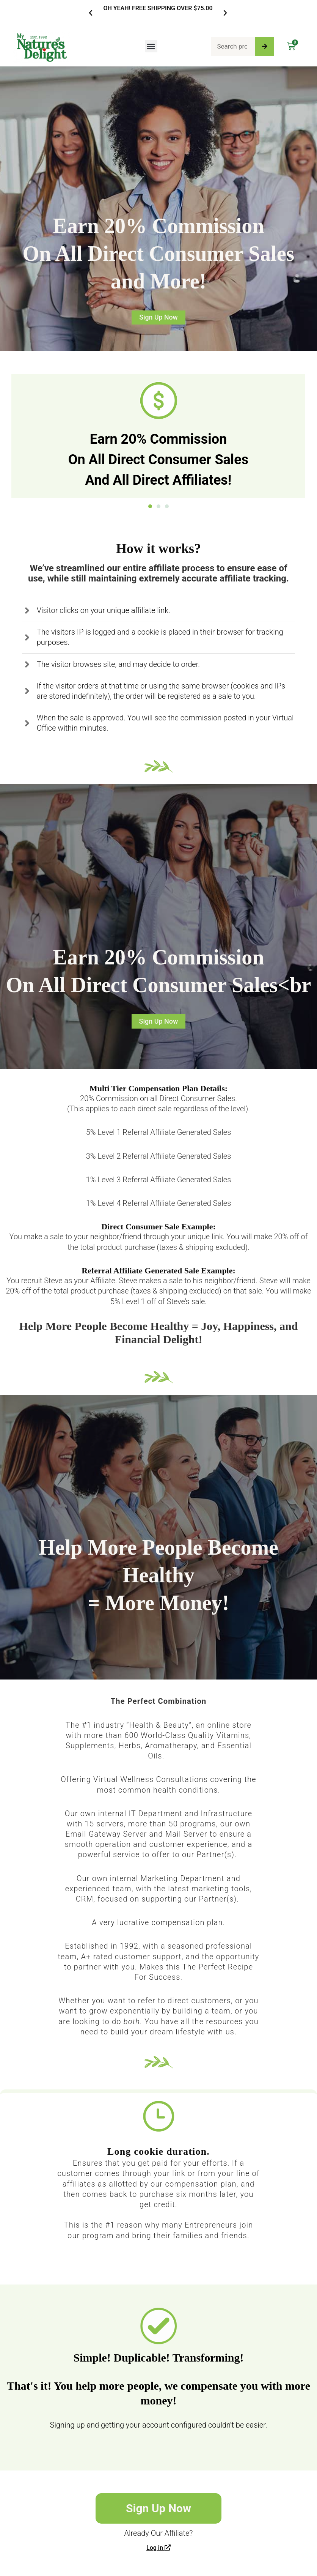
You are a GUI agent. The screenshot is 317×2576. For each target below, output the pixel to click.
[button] (90, 13)
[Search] (264, 46)
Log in (158, 2547)
